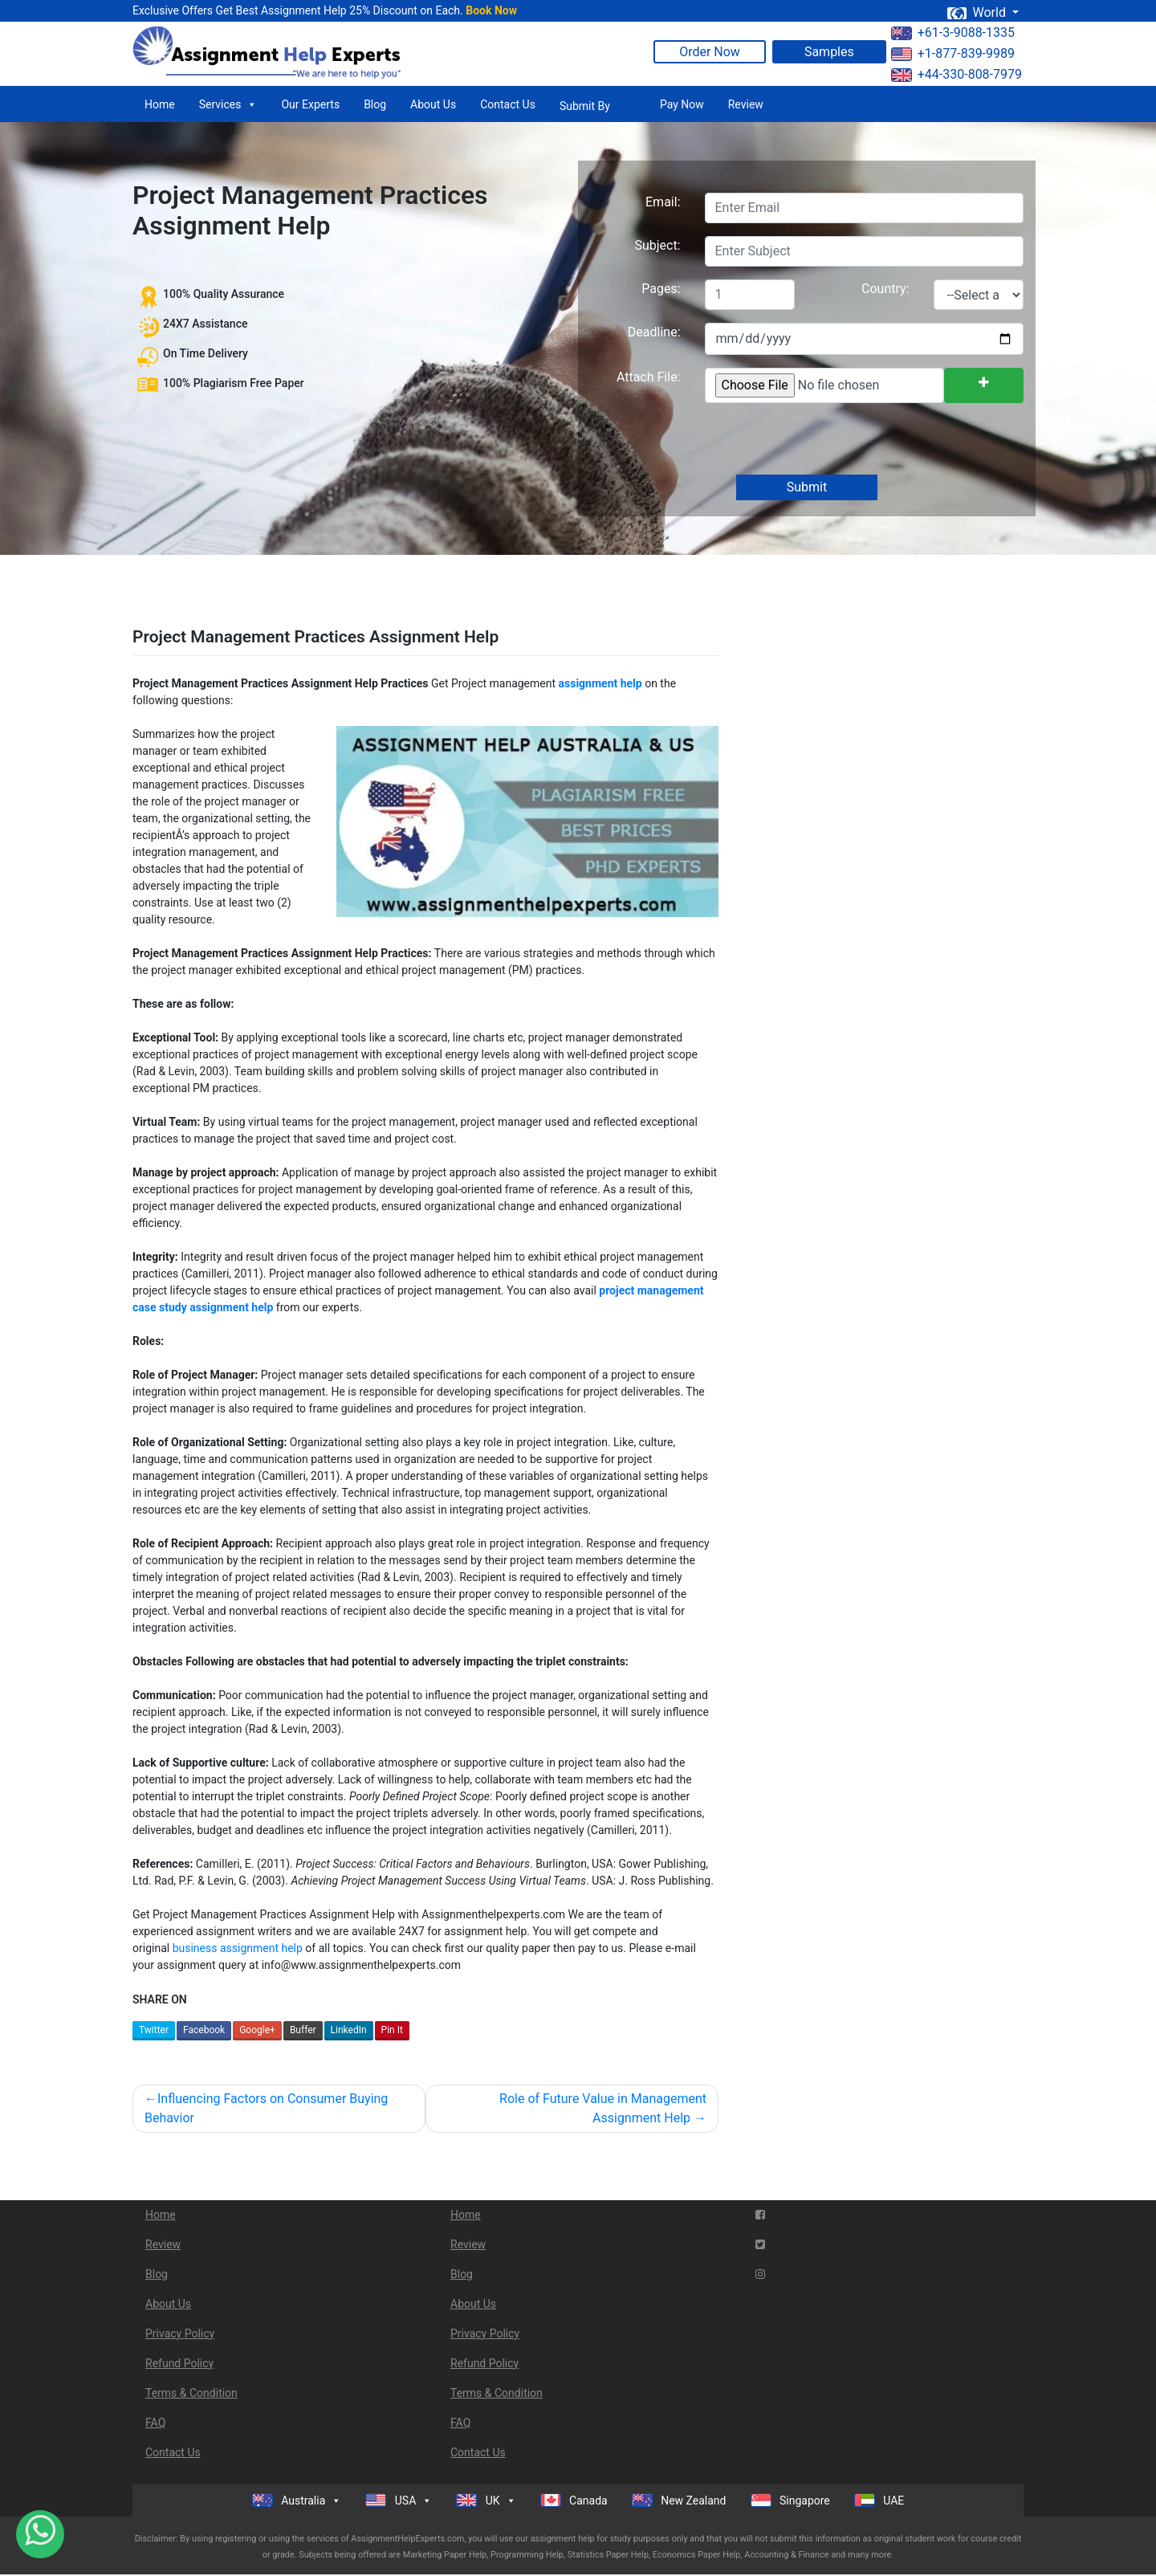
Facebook (204, 2030)
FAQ (155, 2422)
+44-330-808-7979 (956, 74)
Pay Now (682, 104)
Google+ (257, 2030)
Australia (297, 2500)
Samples (829, 51)
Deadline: (654, 332)
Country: (885, 288)
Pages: (660, 288)
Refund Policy (179, 2363)
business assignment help (238, 1948)
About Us (433, 104)
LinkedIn (349, 2030)
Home (159, 104)
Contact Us (507, 104)
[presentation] (825, 440)
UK (485, 2500)
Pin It (392, 2030)
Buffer (303, 2030)
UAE (879, 2500)
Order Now (709, 51)
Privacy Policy (179, 2333)
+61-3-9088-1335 (953, 32)
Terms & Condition (191, 2392)
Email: (662, 202)
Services (228, 104)
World (977, 12)
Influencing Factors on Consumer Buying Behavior (266, 2108)
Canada (574, 2500)
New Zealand (679, 2500)
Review (745, 104)
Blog (375, 104)
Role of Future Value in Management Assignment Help (602, 2108)
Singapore (790, 2500)
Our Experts (310, 104)
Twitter (154, 2030)
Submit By (585, 106)
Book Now (491, 10)
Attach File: (649, 377)
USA (398, 2500)
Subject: (657, 245)
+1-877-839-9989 (953, 53)
